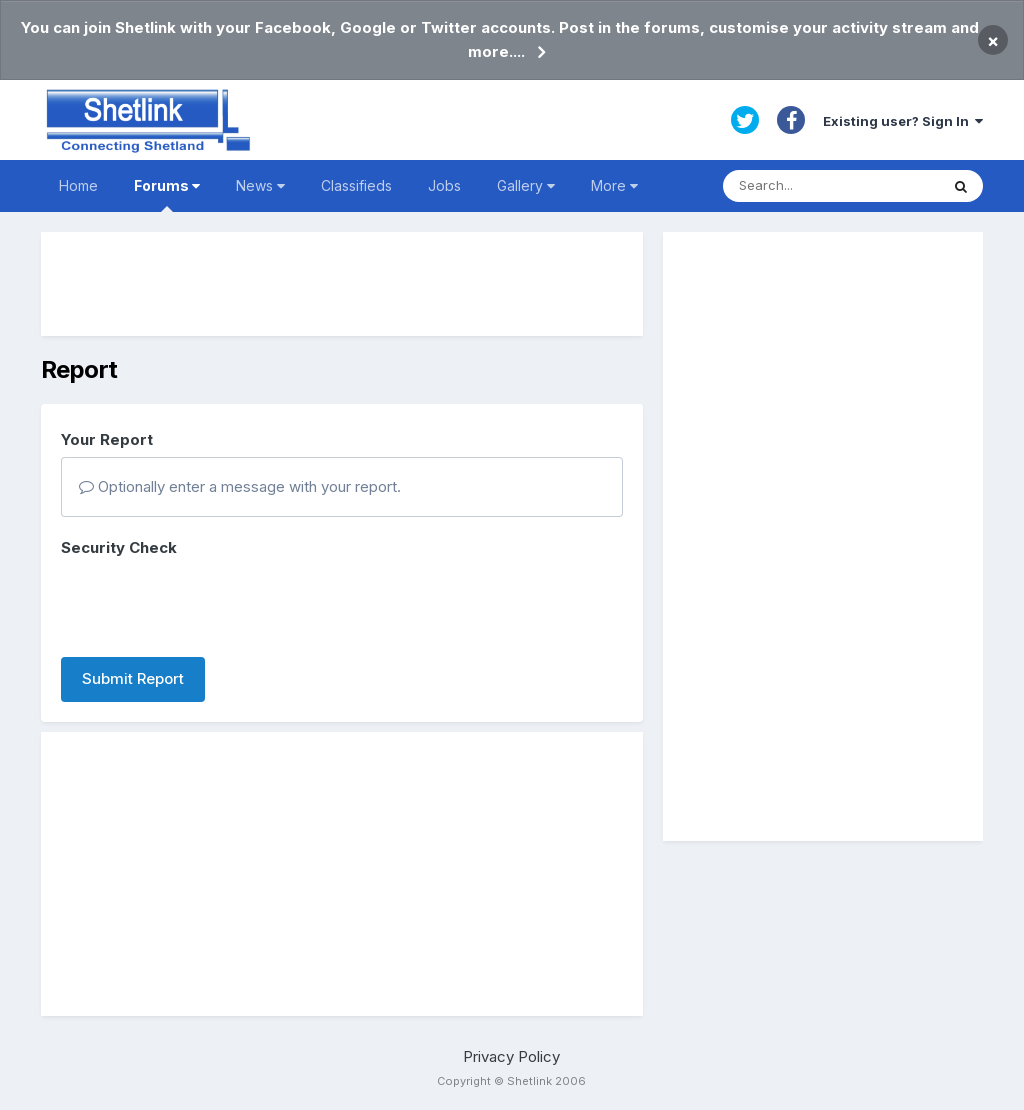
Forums (167, 194)
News (260, 185)
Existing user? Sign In (903, 121)
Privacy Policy (511, 1056)
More (614, 185)
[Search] (831, 186)
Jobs (444, 185)
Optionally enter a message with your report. (240, 486)
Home (78, 185)
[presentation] (213, 603)
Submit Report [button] (133, 678)
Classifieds (356, 185)
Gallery (526, 185)
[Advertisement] (342, 284)
